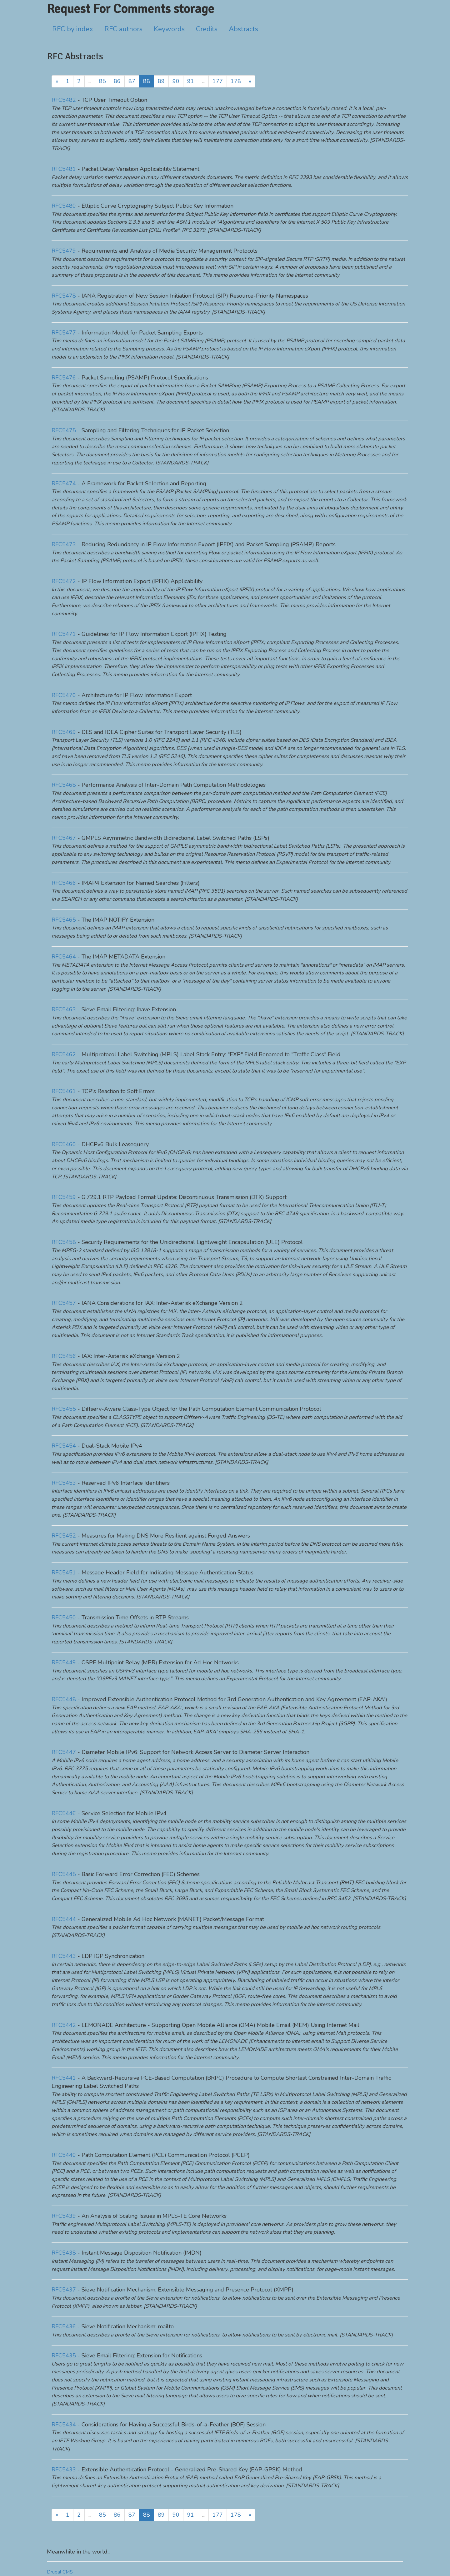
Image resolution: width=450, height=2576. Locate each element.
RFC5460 (64, 1144)
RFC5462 (64, 1054)
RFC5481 (64, 169)
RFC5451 (64, 1572)
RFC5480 (64, 206)
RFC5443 (64, 1956)
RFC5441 (64, 2078)
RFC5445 (64, 1874)
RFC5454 (64, 1445)
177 (217, 81)
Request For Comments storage (130, 9)
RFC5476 (64, 377)
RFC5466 (64, 883)
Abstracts (243, 29)
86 (117, 81)
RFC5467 (64, 838)
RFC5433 (64, 2469)
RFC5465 (64, 920)
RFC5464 (64, 956)
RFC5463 (64, 1009)
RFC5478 (64, 296)
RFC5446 (64, 1813)
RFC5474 (64, 483)
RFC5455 (64, 1409)
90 (175, 81)
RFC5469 (64, 732)
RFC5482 (64, 100)
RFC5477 (64, 332)
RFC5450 (64, 1617)
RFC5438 (64, 2252)
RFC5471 (64, 634)
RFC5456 (64, 1356)
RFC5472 (64, 581)
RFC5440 (64, 2155)
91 (190, 81)
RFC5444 (64, 1919)
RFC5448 (64, 1699)
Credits (207, 29)
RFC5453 (64, 1483)
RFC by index (72, 29)
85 (102, 81)
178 (236, 81)
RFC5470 (64, 695)
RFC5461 (64, 1091)
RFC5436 (64, 2326)
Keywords (169, 29)
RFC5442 (64, 2025)
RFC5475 (64, 430)
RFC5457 (64, 1303)
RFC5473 (64, 544)
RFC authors (123, 29)
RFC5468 (64, 785)
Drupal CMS (60, 2572)
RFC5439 (64, 2216)
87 (131, 81)
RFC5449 (64, 1662)
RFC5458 (64, 1242)
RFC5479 (64, 251)
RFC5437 (64, 2289)
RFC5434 (64, 2424)
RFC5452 (64, 1535)
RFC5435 (64, 2355)
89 (161, 81)
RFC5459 (64, 1197)
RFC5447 (64, 1752)
